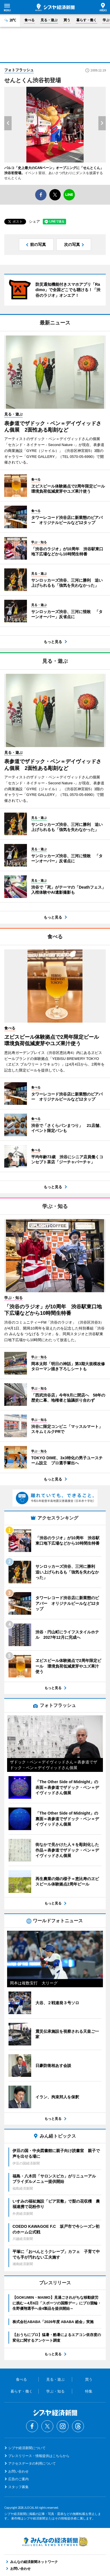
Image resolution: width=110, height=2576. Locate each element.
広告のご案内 (18, 2479)
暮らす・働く (86, 20)
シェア (34, 221)
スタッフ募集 (18, 2487)
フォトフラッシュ (19, 70)
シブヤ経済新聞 (55, 7)
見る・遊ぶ (49, 20)
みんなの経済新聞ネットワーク (55, 2541)
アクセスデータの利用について (32, 2463)
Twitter (47, 2426)
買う (67, 20)
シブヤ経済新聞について (27, 2448)
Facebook (32, 2426)
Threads (78, 2426)
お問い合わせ (18, 2471)
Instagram (63, 2426)
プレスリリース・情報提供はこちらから (38, 2456)
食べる (29, 20)
